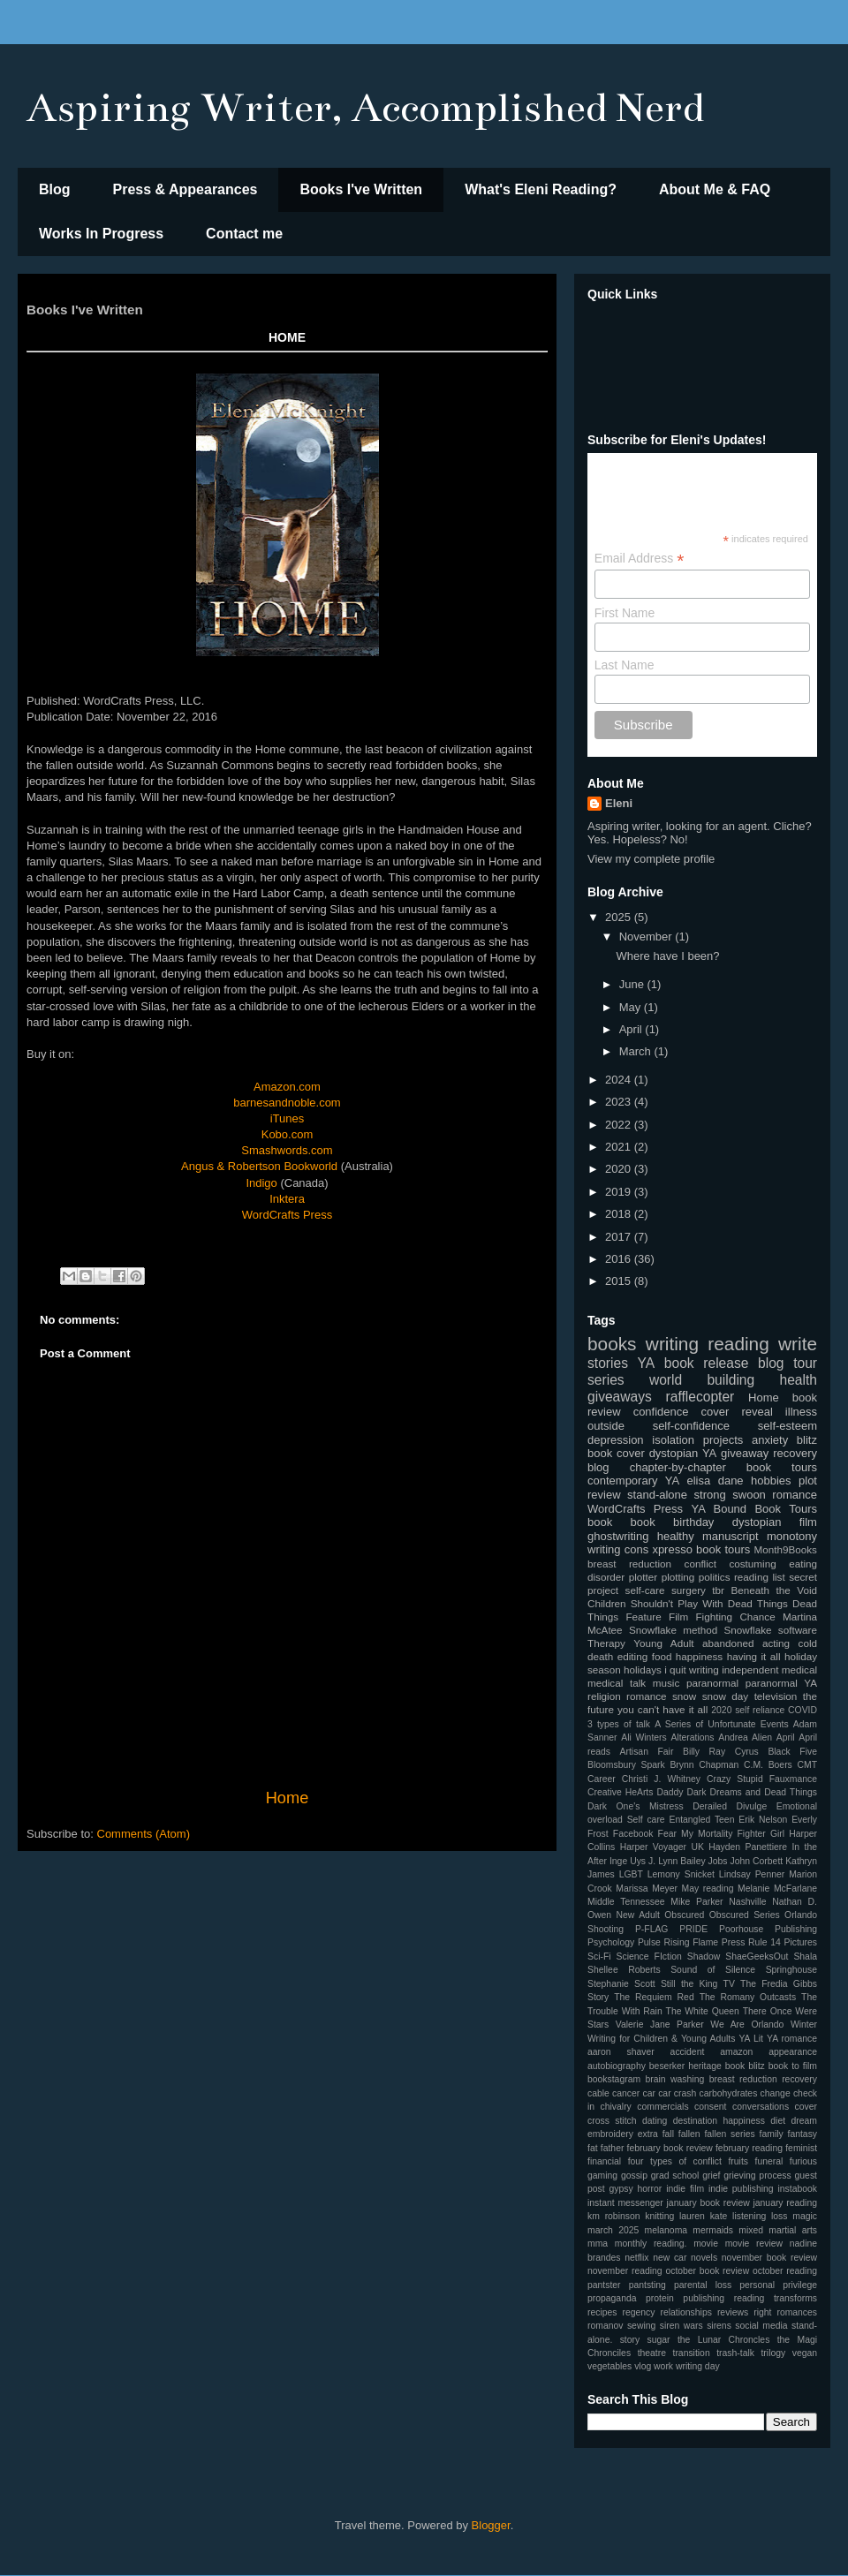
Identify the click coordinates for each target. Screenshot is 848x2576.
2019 (619, 1191)
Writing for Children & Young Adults (661, 2038)
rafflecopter (700, 1396)
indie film (685, 2189)
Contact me (244, 233)
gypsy (621, 2189)
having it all (754, 1656)
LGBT (631, 1874)
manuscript (730, 1536)
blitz (807, 1440)
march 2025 (613, 2230)
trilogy (773, 2353)
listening (749, 2216)
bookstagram (613, 2079)
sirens (719, 2325)
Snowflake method (673, 1629)
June (633, 984)
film (808, 1522)
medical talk (616, 1682)
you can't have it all (662, 1709)
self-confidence (691, 1425)
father (613, 2148)
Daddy (669, 1792)
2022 (619, 1124)
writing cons (617, 1549)
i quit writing (691, 1669)
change (776, 2093)
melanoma (666, 2230)
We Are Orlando (747, 2024)
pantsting (647, 2285)
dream (804, 2121)
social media (761, 2325)
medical (799, 1669)
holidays (643, 1669)
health (798, 1379)
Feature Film (656, 1616)
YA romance (792, 2038)
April (632, 1029)
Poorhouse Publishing (768, 1929)
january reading (785, 2203)
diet (777, 2121)
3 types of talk (618, 1724)
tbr (718, 1590)
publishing (703, 2298)
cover (806, 2106)
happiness (699, 1656)
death (600, 1656)
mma (597, 2243)
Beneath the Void (774, 1590)
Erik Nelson (762, 1819)
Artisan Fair (647, 1751)
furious (803, 2161)
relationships (686, 2312)
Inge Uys (628, 1861)
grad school (675, 2175)
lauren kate (703, 2216)
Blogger (491, 2525)
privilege (800, 2285)
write (797, 1343)
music (666, 1682)
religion (604, 1696)
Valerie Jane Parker (660, 2024)
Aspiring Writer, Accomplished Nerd (365, 107)
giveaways (619, 1396)
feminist (801, 2148)
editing (632, 1656)
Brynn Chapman (704, 1765)
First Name (624, 613)
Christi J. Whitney (661, 1779)
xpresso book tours (701, 1549)
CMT (808, 1765)
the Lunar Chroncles (723, 2340)
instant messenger (625, 2203)
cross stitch (612, 2121)
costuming (752, 1563)
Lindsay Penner (751, 1874)
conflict (700, 1563)
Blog (55, 189)
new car (669, 2257)
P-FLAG (652, 1929)
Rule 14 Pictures (782, 1942)
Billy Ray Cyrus (721, 1751)
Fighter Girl (760, 1834)
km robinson (613, 2216)
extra (648, 2134)
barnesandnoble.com (286, 1102)
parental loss (702, 2285)
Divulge (752, 1806)
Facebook (633, 1834)
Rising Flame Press (705, 1942)
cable (598, 2093)
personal (757, 2285)
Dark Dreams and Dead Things (752, 1792)
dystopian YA (683, 1453)
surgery (688, 1590)
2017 (619, 1236)
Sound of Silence (712, 1970)
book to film (792, 2066)
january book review (708, 2203)
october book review (707, 2271)
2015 (619, 1281)
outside (606, 1425)
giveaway (744, 1453)
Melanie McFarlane (777, 1888)
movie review (754, 2243)
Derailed (710, 1806)
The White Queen (702, 2011)
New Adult (638, 1915)
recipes (602, 2312)
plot (808, 1480)
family (772, 2134)
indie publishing (741, 2189)
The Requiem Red (653, 1997)
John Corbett (757, 1861)
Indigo (261, 1183)
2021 (619, 1146)
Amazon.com (287, 1086)
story (630, 2340)
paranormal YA (781, 1682)
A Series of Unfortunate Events (721, 1724)
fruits (738, 2161)
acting (776, 1643)
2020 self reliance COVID (764, 1710)
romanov (605, 2325)
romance (646, 1696)
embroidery (610, 2134)
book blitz (745, 2066)
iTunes (287, 1118)
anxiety (770, 1440)
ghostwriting (617, 1536)
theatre (652, 2353)
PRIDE (693, 1929)
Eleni (618, 803)
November (647, 936)
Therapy (606, 1643)
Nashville (747, 1902)
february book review (670, 2148)
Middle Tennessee (625, 1902)
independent (750, 1669)
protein (660, 2298)
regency (639, 2312)
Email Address (639, 558)
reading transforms (775, 2298)
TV (729, 1984)
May (631, 1007)
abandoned (728, 1643)
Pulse (649, 1942)
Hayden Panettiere (747, 1847)
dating (654, 2121)
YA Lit (750, 2038)
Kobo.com (287, 1134)
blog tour (787, 1363)
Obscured (684, 1915)
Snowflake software (770, 1629)
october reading (785, 2271)
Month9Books (785, 1549)
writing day (698, 2366)
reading (738, 1343)
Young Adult (663, 1643)
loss (779, 2216)
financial (604, 2161)
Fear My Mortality (695, 1834)
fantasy (803, 2134)
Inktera (287, 1198)
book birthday (673, 1522)
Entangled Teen (701, 1819)
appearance (792, 2052)
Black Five (792, 1751)
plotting (678, 1577)
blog (598, 1467)
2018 (619, 1213)
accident (687, 2052)
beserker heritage (685, 2066)
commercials (662, 2106)
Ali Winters (643, 1737)
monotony (792, 1536)
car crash (677, 2093)
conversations (760, 2106)
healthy (675, 1536)
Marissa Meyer (647, 1888)
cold (808, 1643)
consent (710, 2106)
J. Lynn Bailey (677, 1861)
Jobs (718, 1861)
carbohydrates (728, 2093)
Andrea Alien (745, 1737)
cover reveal (737, 1411)
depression (615, 1440)
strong (710, 1494)
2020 (619, 1168)
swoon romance (774, 1494)
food (662, 1656)
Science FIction (649, 1956)
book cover (616, 1453)
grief (711, 2175)
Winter (804, 2024)
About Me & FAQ (714, 189)
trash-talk (735, 2353)
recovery (795, 1453)
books (612, 1343)
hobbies (771, 1480)
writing (672, 1343)
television (776, 1696)
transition (691, 2353)
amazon (736, 2052)
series (606, 1379)
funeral (769, 2161)
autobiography (616, 2066)
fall (668, 2134)
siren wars (681, 2325)
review (604, 1494)
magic (804, 2216)
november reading (624, 2271)
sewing (641, 2325)
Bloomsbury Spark (626, 1765)
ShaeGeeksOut (756, 1956)
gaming (602, 2175)
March (637, 1051)
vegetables (609, 2366)
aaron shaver (621, 2052)
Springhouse (791, 1970)
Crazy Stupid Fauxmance (762, 1779)
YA (646, 1363)
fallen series (729, 2134)
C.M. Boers (768, 1765)
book (599, 1522)
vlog (642, 2366)
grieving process (757, 2175)
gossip (634, 2175)
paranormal (712, 1682)
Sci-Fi (599, 1956)
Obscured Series (744, 1915)
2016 (619, 1258)
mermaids (713, 2230)
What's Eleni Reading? (541, 189)
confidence (661, 1411)
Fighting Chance (735, 1616)
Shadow (704, 1956)
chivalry (616, 2106)
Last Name (624, 665)
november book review (769, 2257)
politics (715, 1577)
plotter (643, 1577)
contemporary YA (633, 1480)
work (663, 2366)
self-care (645, 1590)
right (762, 2312)
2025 (619, 917)
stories (607, 1363)
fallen (689, 2134)
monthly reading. (651, 2243)
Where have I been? (667, 956)
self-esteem (787, 1425)
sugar (658, 2340)
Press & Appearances (185, 189)
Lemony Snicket (681, 1874)
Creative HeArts (620, 1792)
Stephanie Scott (621, 1984)
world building (701, 1379)
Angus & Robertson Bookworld (259, 1166)
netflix (636, 2257)
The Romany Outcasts (748, 1997)
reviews (732, 2312)
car (649, 2093)
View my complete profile (651, 858)
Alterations (692, 1737)
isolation (673, 1440)
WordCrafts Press (287, 1214)
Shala (805, 1956)
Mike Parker (696, 1902)
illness (801, 1411)
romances (796, 2312)
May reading (708, 1888)
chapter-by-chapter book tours (723, 1467)
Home (287, 1798)
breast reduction (629, 1563)
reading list (759, 1577)
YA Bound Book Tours (754, 1508)
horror (650, 2189)
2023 (619, 1101)
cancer (626, 2093)
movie (705, 2243)
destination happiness (719, 2121)
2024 (619, 1079)
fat (592, 2148)
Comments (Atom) (143, 1833)
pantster (604, 2285)
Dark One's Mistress (635, 1806)
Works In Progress (101, 233)
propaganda (611, 2298)
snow (684, 1696)
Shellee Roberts (624, 1970)
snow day (725, 1696)
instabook (797, 2189)
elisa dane (715, 1480)
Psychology (610, 1942)
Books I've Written (360, 189)
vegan (804, 2353)
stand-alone (657, 1494)
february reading (749, 2148)
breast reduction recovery (763, 2079)
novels (704, 2257)
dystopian (757, 1522)
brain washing (675, 2079)
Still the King (689, 1984)
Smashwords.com (286, 1150)
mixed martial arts (777, 2230)
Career (601, 1779)
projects (723, 1440)
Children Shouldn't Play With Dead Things (687, 1603)
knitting (659, 2216)
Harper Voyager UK (662, 1847)
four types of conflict (675, 2161)
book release (706, 1363)
